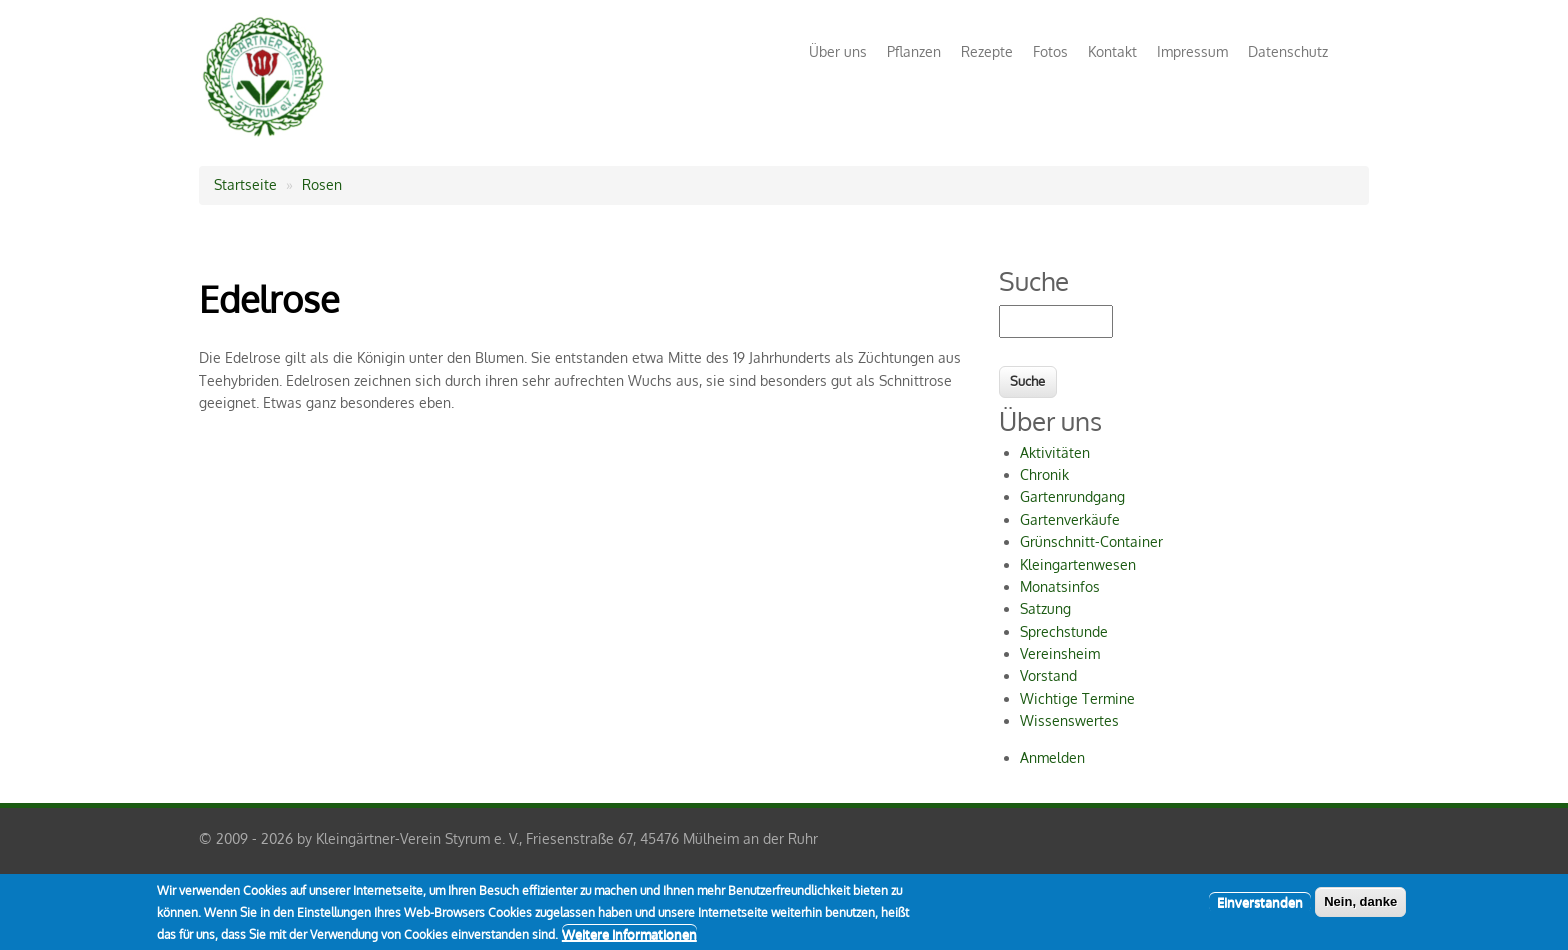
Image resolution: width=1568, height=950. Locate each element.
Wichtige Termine (1077, 698)
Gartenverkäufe (1070, 519)
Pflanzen (914, 51)
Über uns (838, 51)
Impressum (1192, 51)
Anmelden (1052, 757)
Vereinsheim (1060, 653)
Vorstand (1048, 675)
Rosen (322, 184)
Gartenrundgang (1072, 496)
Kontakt (1112, 51)
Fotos (1050, 51)
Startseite (245, 184)
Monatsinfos (1060, 586)
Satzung (1045, 608)
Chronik (1044, 474)
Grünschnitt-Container (1091, 541)
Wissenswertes (1069, 720)
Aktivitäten (1055, 452)
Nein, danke (1360, 906)
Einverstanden (1260, 907)
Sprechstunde (1064, 631)
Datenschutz (1288, 51)
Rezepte (987, 51)
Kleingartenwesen (1078, 564)
